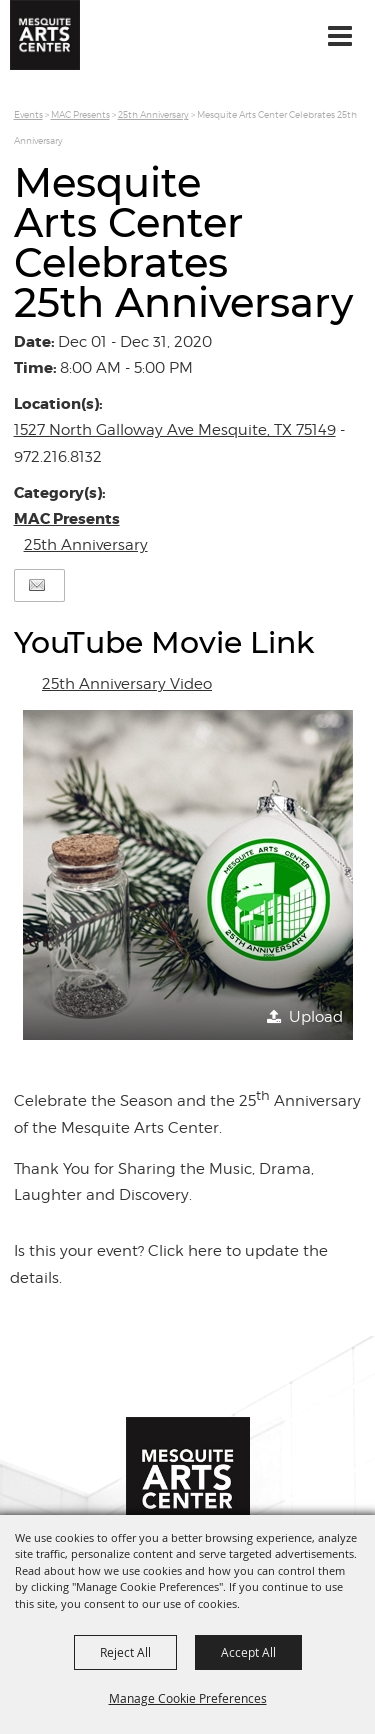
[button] (188, 875)
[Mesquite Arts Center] (45, 35)
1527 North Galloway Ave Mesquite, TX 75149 (175, 430)
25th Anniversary (153, 114)
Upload (316, 1017)
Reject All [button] (125, 1652)
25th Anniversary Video (127, 684)
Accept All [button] (248, 1652)
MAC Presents (80, 114)
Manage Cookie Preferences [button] (188, 1698)
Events (28, 114)
